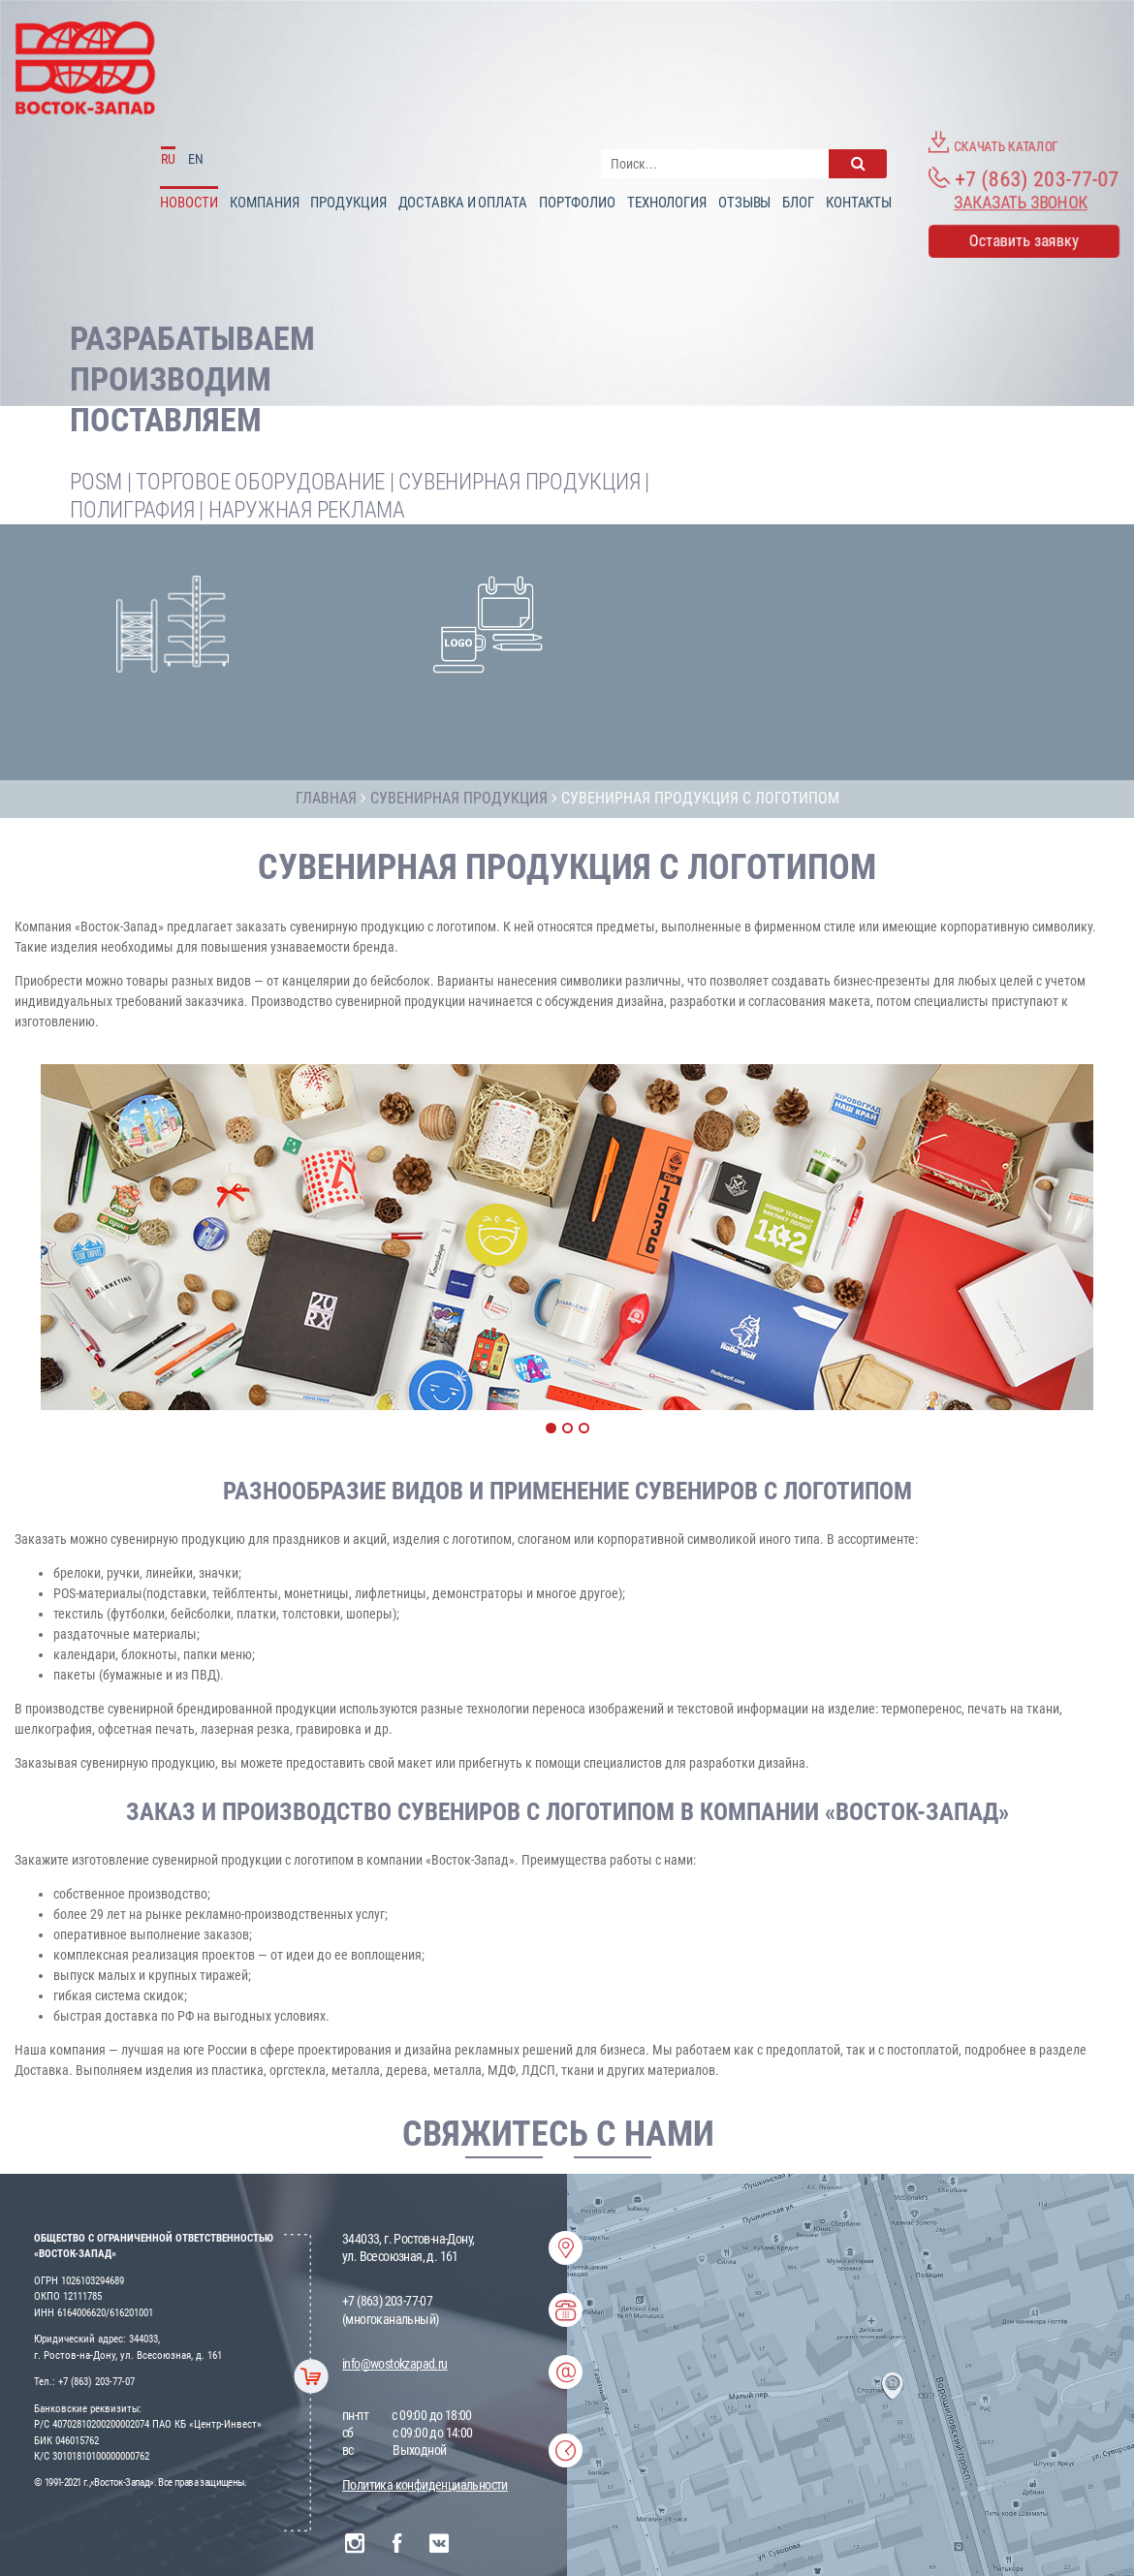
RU (168, 159)
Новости (189, 202)
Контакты (859, 202)
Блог (798, 202)
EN (196, 159)
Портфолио (577, 202)
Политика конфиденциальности (425, 2485)
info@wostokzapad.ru (395, 2364)
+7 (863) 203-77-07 (1024, 178)
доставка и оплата (462, 202)
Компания (264, 202)
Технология (667, 202)
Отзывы (744, 202)
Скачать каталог (993, 142)
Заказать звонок (1020, 202)
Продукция (348, 202)
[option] (567, 1237)
